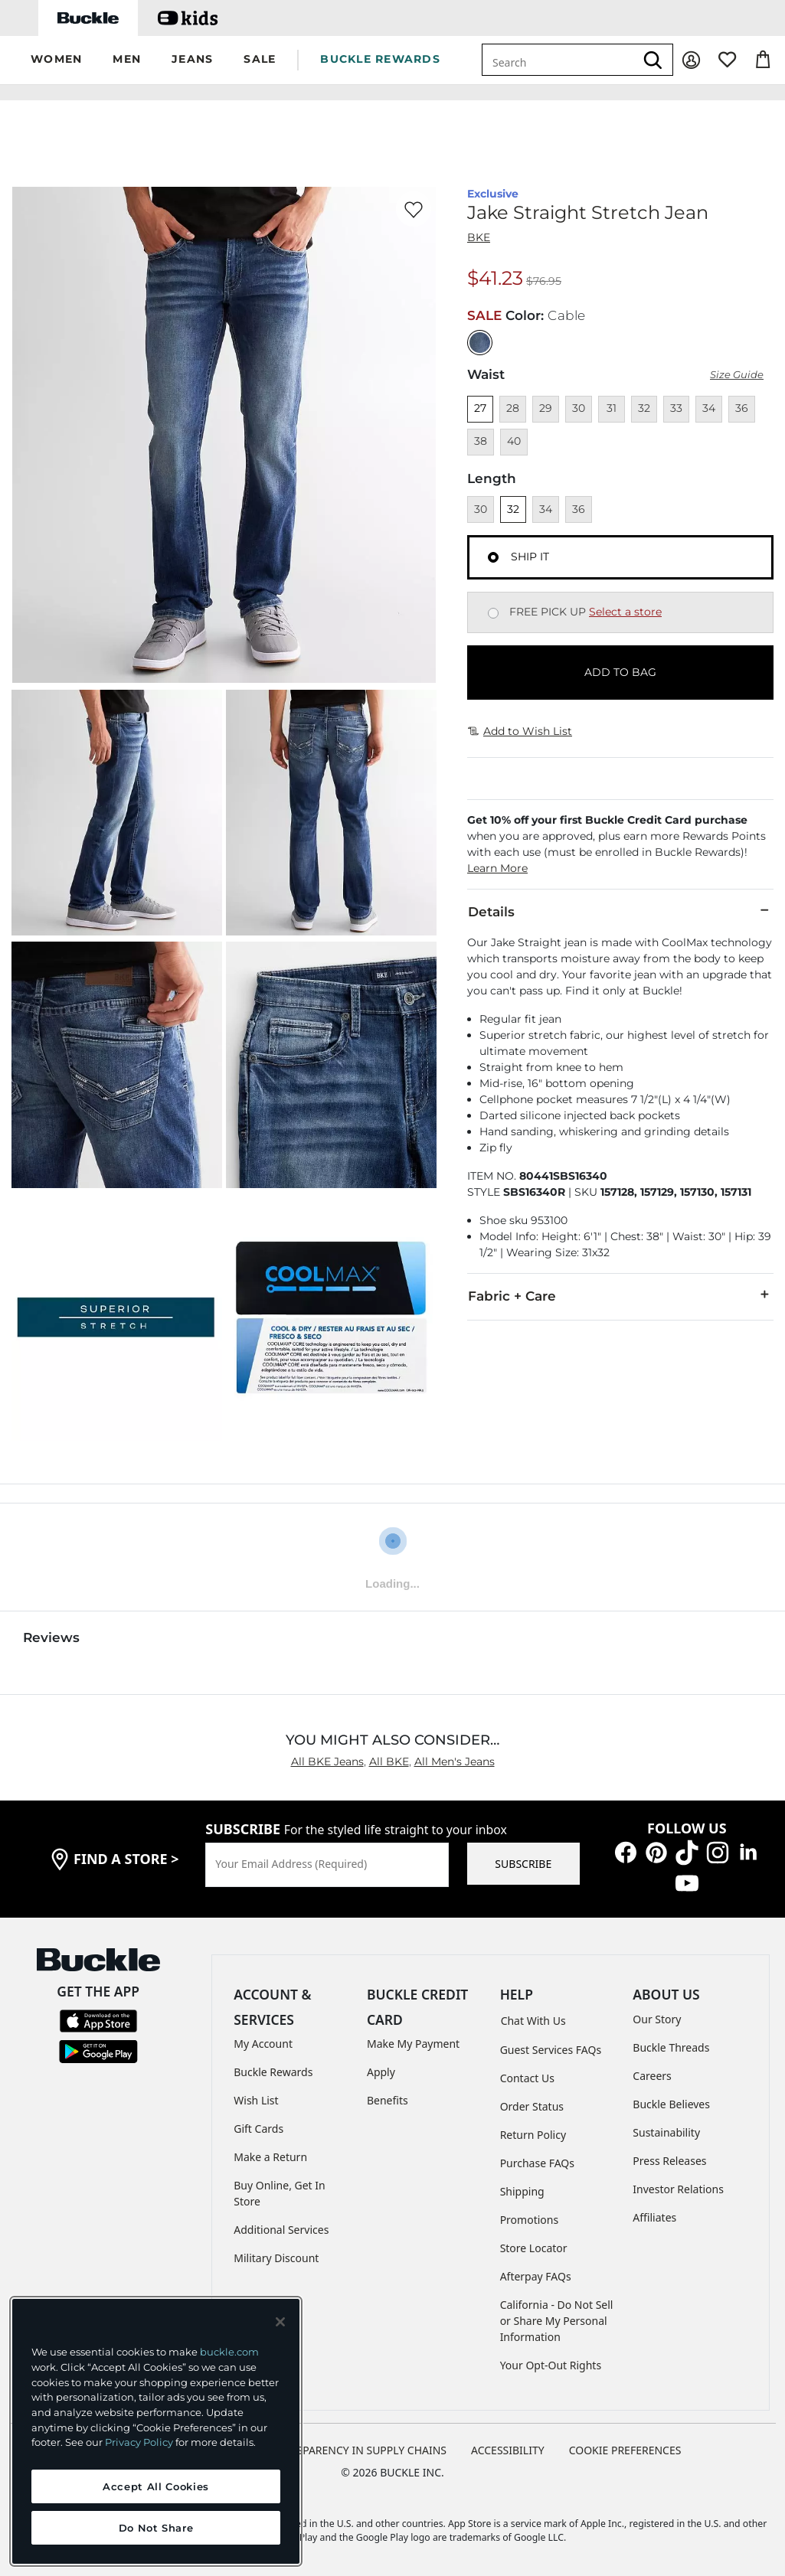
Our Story (657, 2016)
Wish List (256, 2097)
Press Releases (669, 2157)
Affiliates (654, 2214)
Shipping (522, 2188)
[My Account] (691, 60)
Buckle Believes (671, 2101)
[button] (56, 60)
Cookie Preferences (625, 2447)
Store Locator (533, 2245)
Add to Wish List (520, 728)
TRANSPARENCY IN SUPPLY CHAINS (357, 2447)
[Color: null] (480, 339)
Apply (381, 2069)
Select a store (625, 608)
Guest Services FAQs (550, 2046)
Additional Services (281, 2226)
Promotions (529, 2216)
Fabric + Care (620, 1292)
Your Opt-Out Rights (551, 2362)
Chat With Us (533, 2017)
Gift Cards (258, 2125)
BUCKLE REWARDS (380, 59)
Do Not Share (156, 2528)
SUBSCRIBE (523, 1860)
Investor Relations (678, 2186)
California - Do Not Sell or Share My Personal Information (556, 2317)
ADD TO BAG (620, 669)
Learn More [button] (497, 865)
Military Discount (276, 2255)
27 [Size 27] (480, 405)
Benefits (387, 2097)
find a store (126, 1855)
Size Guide (737, 371)
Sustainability (666, 2129)
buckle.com (229, 2352)
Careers (652, 2072)
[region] (155, 2431)
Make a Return (270, 2154)
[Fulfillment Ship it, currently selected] (493, 554)
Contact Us (527, 2075)
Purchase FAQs (537, 2160)
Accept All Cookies (156, 2486)
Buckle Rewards (273, 2069)
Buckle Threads (671, 2044)
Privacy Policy (139, 2442)
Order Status (532, 2103)
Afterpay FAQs (535, 2273)
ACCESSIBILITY (508, 2447)
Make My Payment (413, 2040)
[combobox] (558, 59)
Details (620, 907)
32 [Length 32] (513, 506)
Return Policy (533, 2131)
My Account (263, 2040)
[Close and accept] (280, 2322)
